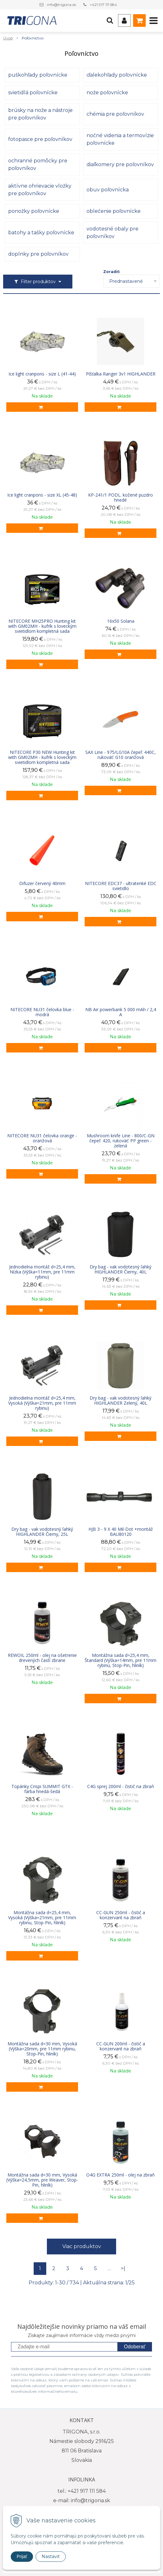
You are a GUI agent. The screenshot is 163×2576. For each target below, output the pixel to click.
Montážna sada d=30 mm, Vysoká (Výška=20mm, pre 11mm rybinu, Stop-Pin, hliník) (42, 2048)
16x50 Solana (120, 621)
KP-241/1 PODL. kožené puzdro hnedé (120, 497)
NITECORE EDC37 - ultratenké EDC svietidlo (120, 886)
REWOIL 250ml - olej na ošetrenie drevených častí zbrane (42, 1658)
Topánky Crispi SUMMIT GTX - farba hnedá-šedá (42, 1789)
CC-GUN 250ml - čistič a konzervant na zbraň (120, 1915)
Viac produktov (81, 2246)
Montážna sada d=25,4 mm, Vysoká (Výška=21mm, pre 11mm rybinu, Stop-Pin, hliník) (42, 1917)
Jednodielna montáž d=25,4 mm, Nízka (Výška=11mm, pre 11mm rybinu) (42, 1271)
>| (123, 2268)
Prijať (22, 2556)
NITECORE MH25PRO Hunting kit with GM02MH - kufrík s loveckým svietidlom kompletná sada (42, 626)
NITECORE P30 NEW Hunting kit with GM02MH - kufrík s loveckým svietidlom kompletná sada (42, 757)
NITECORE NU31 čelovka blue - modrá (42, 1012)
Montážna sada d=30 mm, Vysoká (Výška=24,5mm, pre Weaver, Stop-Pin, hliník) (42, 2180)
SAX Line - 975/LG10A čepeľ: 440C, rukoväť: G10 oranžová (120, 755)
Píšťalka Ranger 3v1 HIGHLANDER (120, 373)
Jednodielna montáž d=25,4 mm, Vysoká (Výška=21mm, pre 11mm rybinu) (42, 1403)
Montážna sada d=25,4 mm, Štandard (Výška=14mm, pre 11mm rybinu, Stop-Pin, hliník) (120, 1660)
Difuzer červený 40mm (42, 883)
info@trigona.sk (61, 4)
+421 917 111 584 (103, 4)
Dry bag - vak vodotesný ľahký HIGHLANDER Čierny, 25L (42, 1532)
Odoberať (134, 2346)
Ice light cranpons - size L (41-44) (42, 373)
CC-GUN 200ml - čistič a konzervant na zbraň (120, 2046)
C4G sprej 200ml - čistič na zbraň (120, 1786)
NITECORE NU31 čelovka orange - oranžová (42, 1138)
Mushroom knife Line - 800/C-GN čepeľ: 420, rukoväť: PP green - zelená (121, 1140)
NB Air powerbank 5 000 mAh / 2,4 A (120, 1012)
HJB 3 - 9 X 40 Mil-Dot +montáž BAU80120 (120, 1532)
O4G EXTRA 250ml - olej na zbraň (120, 2174)
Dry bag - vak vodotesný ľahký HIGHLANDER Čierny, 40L (120, 1269)
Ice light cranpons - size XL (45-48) (42, 495)
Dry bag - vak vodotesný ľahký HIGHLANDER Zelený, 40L (120, 1401)
